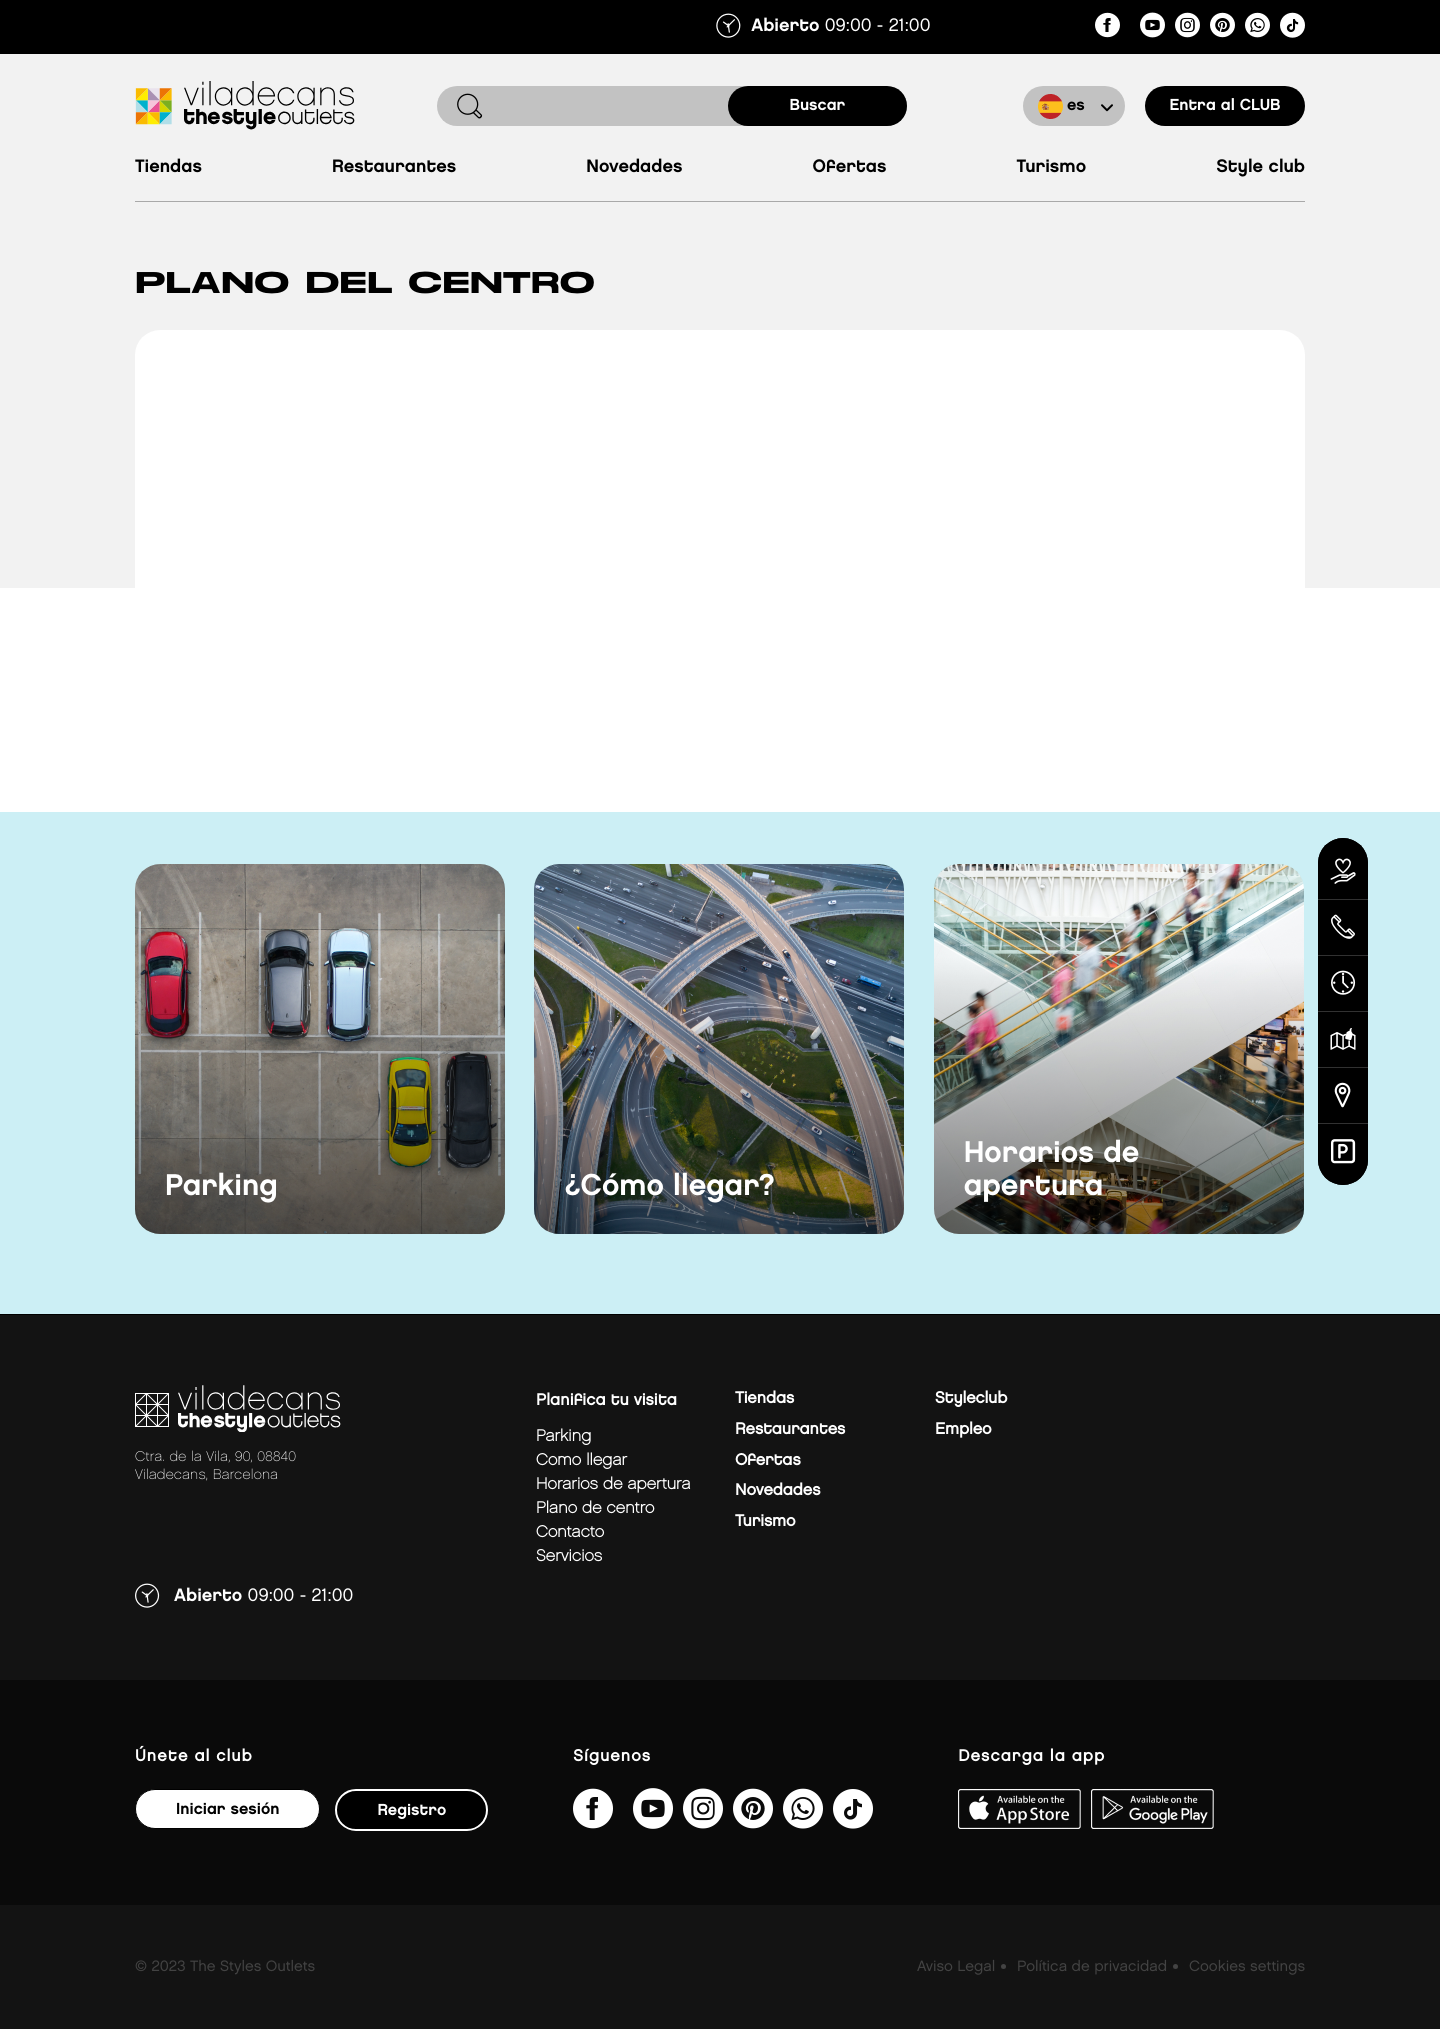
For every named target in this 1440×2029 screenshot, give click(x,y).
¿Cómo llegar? (669, 1187)
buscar (818, 105)
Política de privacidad (1092, 1967)
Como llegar (581, 1460)
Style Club (1260, 167)
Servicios (569, 1556)
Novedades (634, 167)
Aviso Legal (956, 1967)
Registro (411, 1810)
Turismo (1051, 167)
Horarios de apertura (1052, 1170)
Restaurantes (394, 167)
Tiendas (168, 167)
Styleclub (971, 1398)
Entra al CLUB (1224, 105)
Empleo (963, 1429)
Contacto (570, 1532)
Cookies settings (1247, 1967)
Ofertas (850, 167)
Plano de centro (595, 1508)
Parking (221, 1187)
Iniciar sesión (227, 1809)
